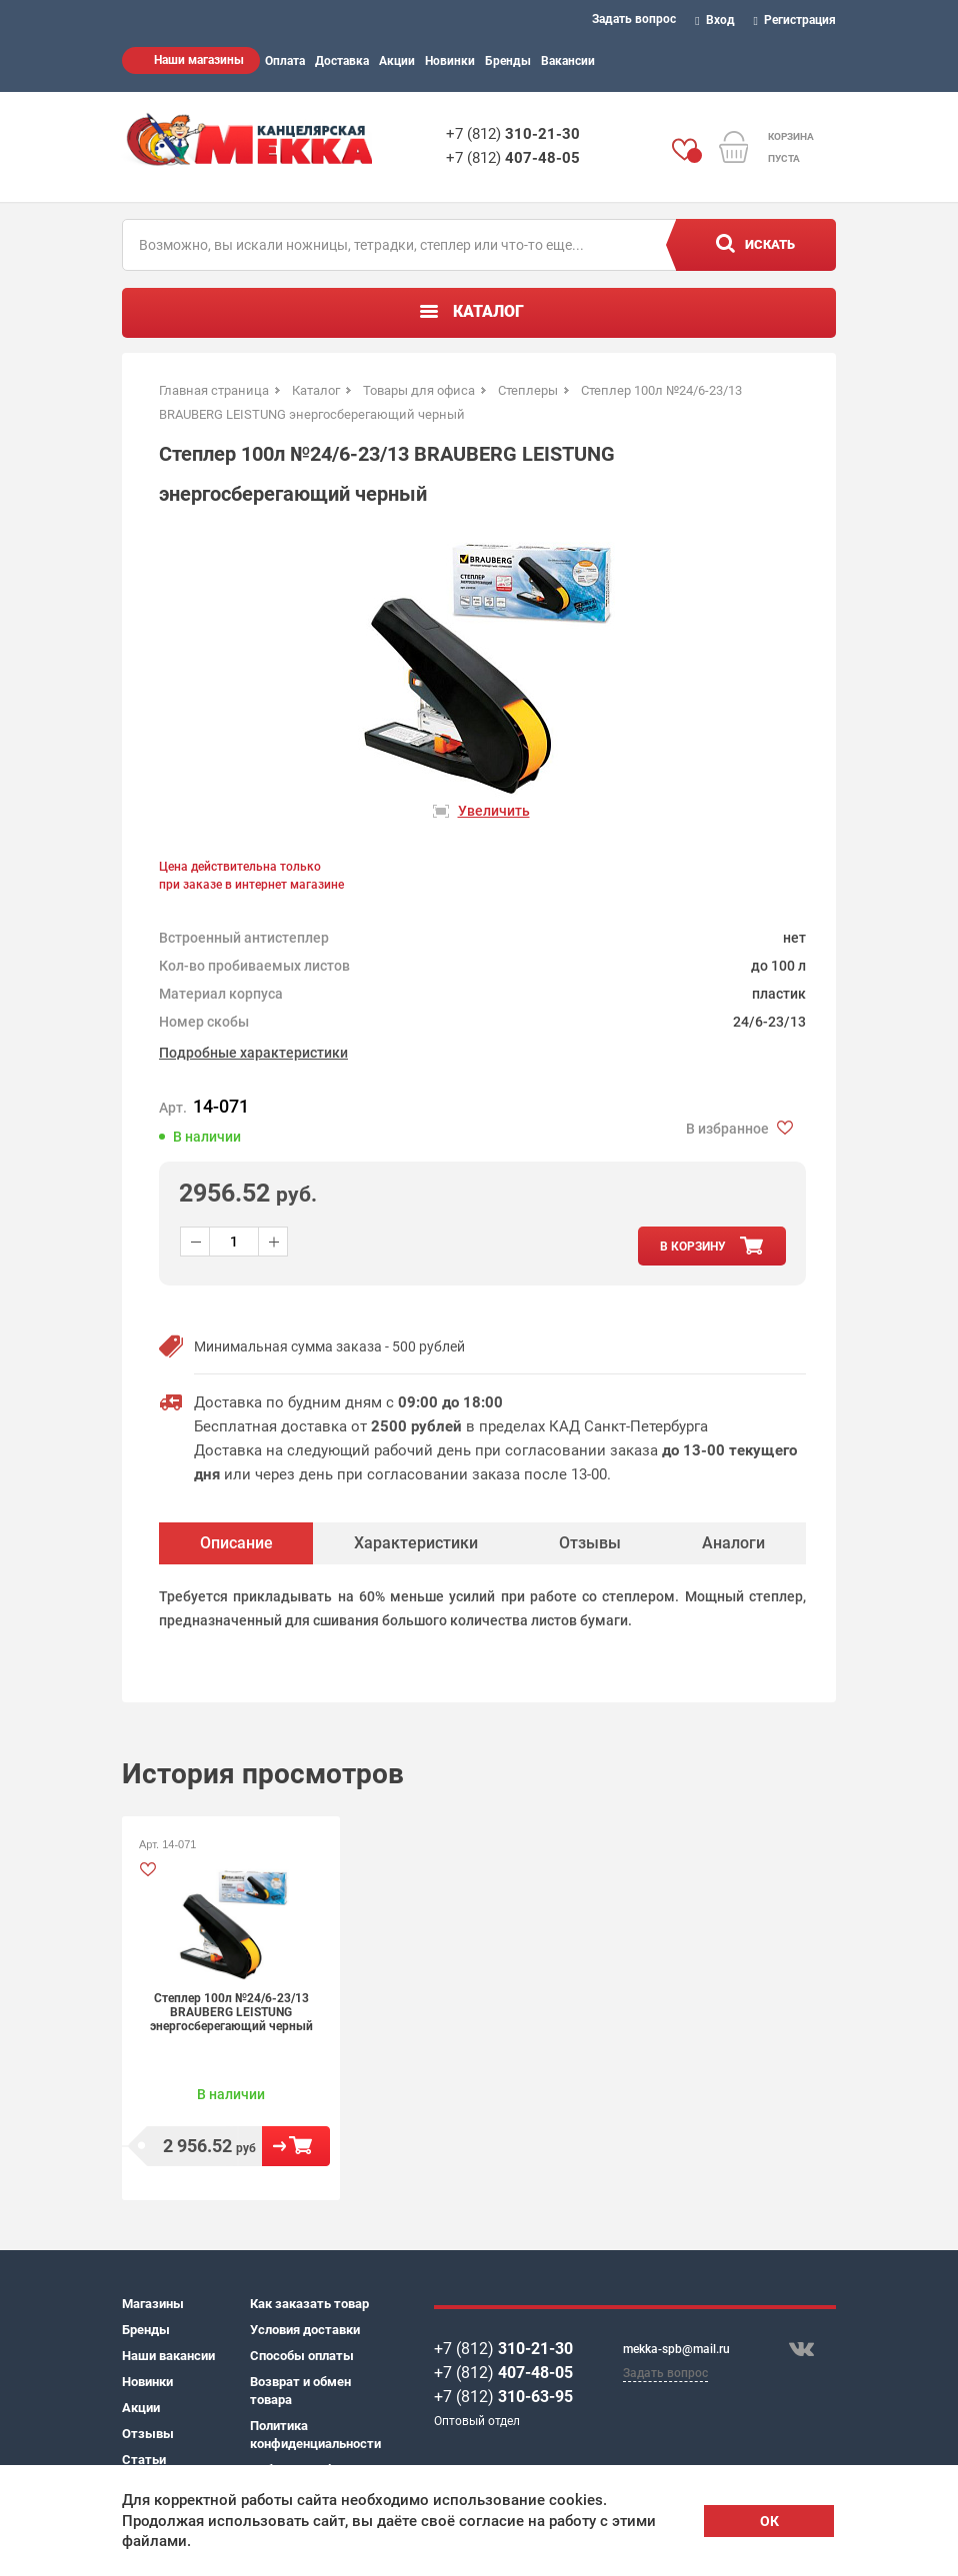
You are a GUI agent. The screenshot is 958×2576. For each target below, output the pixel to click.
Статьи (144, 2459)
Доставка (342, 61)
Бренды (508, 61)
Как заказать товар (309, 2303)
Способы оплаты (302, 2355)
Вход (715, 20)
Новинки (450, 61)
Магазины (153, 2303)
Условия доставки (305, 2329)
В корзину (296, 2146)
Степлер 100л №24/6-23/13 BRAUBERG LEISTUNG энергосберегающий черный (231, 2012)
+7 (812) (513, 134)
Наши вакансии (168, 2355)
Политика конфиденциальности (314, 2434)
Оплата (285, 61)
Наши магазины (199, 60)
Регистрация (795, 20)
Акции (397, 61)
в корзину (693, 1247)
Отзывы (148, 2433)
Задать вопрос (634, 19)
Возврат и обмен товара (300, 2390)
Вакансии (568, 61)
